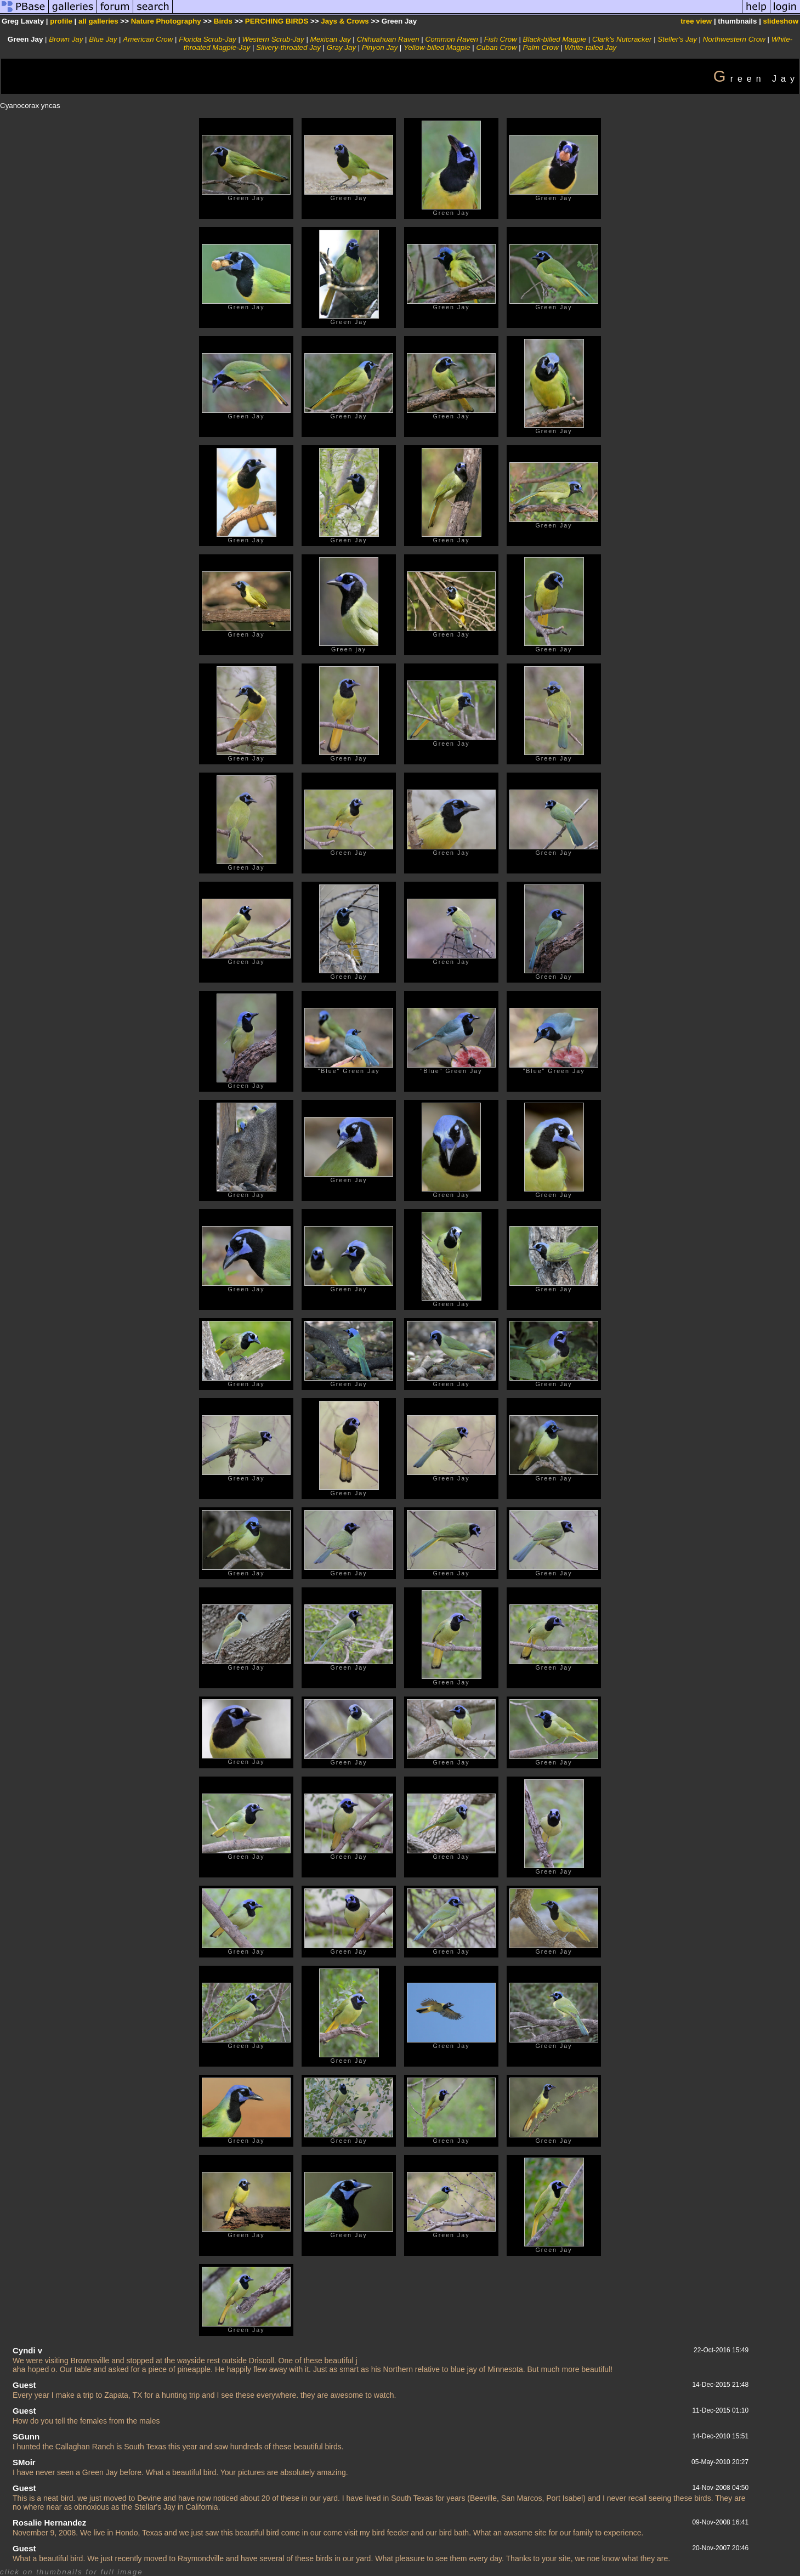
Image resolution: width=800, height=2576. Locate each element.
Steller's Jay (676, 39)
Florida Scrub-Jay (207, 39)
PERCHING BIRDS (277, 21)
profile (61, 21)
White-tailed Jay (590, 47)
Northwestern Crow (734, 39)
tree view (696, 21)
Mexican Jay (330, 39)
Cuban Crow (496, 47)
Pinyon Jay (380, 47)
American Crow (148, 39)
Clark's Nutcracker (621, 39)
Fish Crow (500, 39)
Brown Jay (66, 39)
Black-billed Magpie (555, 39)
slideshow (780, 21)
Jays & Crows (344, 21)
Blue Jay (103, 39)
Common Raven (451, 39)
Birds (223, 21)
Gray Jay (341, 47)
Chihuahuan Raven (388, 39)
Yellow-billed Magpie (437, 47)
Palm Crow (540, 47)
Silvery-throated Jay (288, 47)
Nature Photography (166, 21)
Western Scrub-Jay (273, 39)
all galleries (98, 21)
